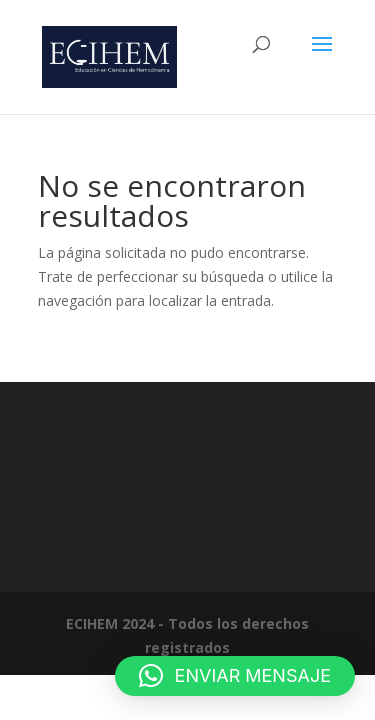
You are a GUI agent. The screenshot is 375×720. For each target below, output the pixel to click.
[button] (235, 676)
